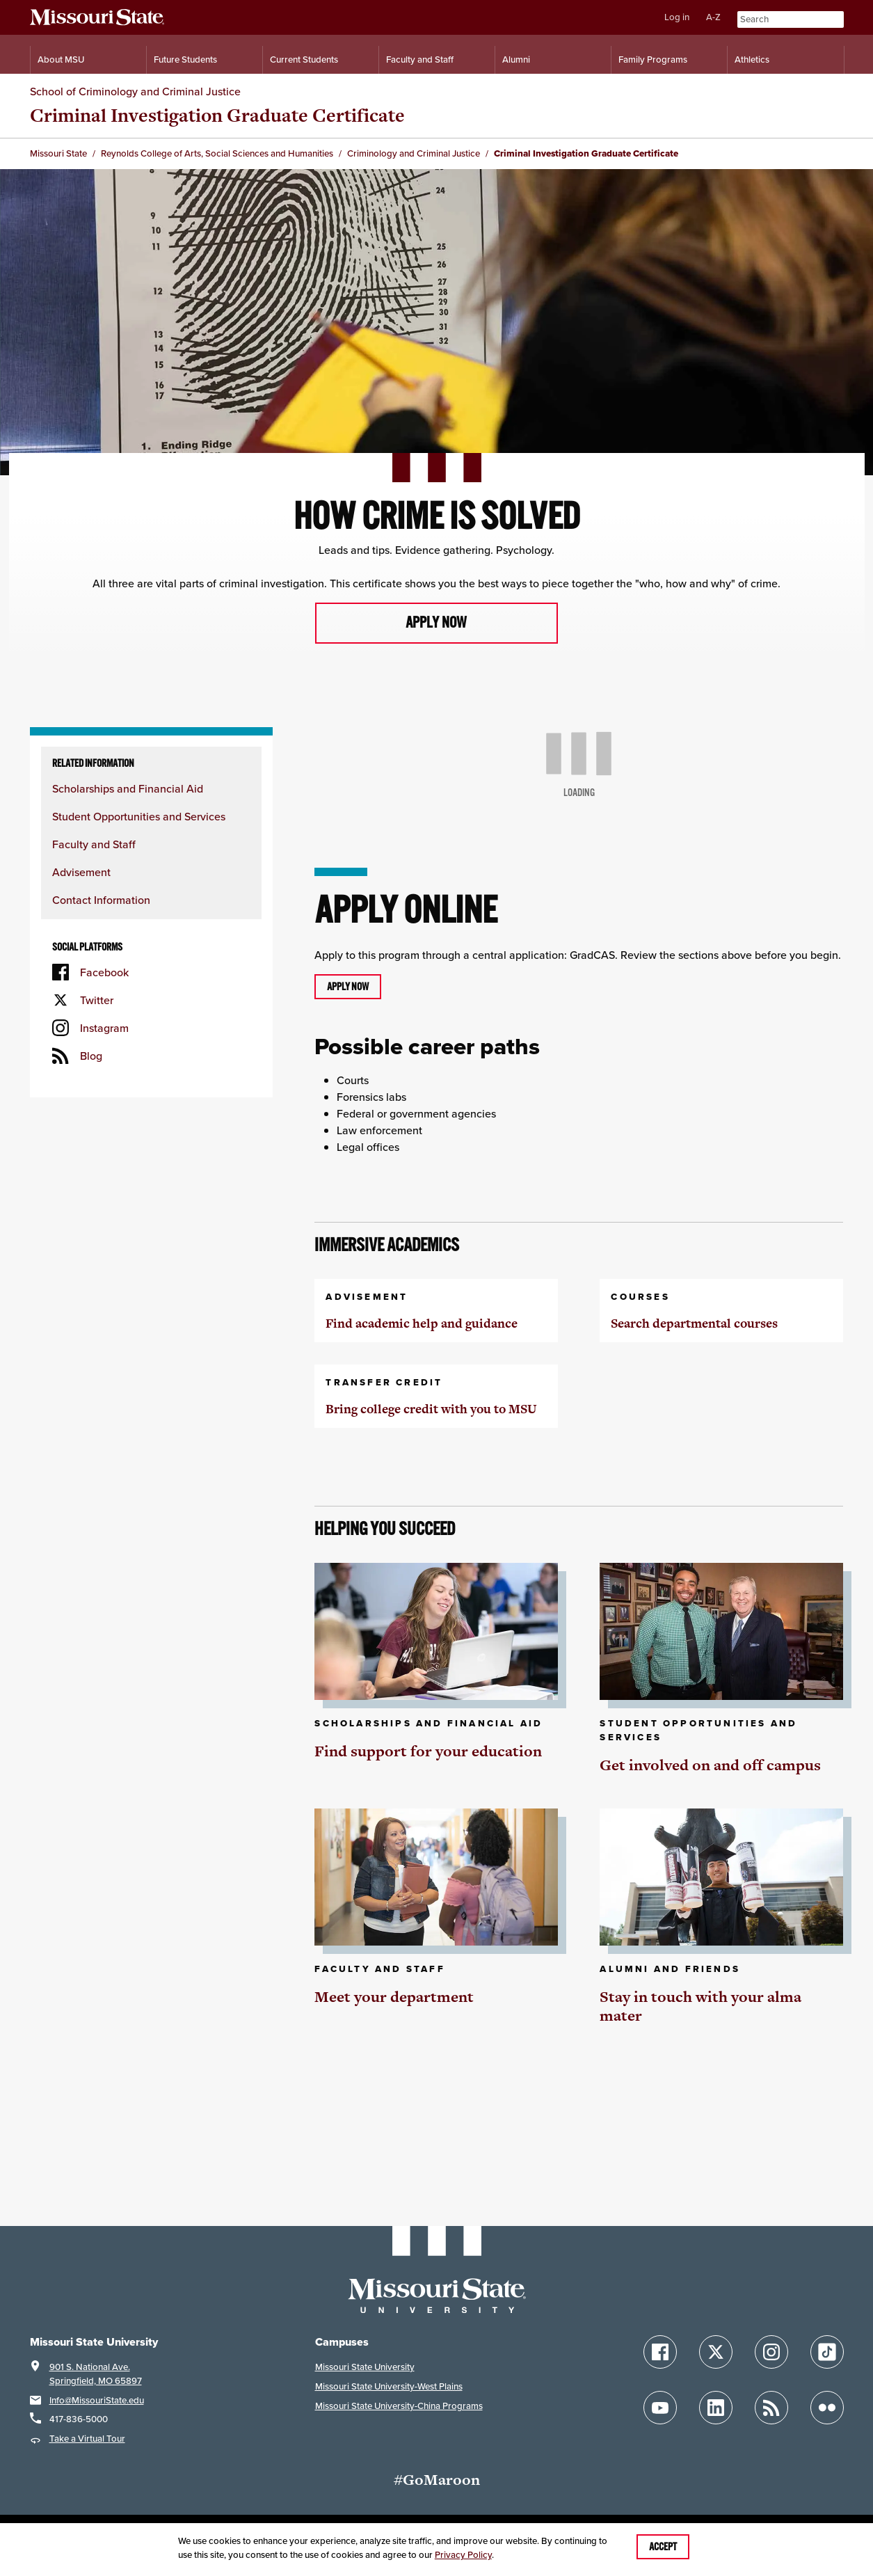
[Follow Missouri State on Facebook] (660, 2352)
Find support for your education (428, 1751)
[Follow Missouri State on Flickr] (827, 2407)
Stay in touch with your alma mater (700, 2006)
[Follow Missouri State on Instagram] (771, 2352)
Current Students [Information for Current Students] (304, 59)
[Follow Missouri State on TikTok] (827, 2352)
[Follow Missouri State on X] (715, 2352)
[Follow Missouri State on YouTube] (660, 2407)
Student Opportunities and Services (138, 816)
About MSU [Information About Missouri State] (61, 59)
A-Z (713, 17)
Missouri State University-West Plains (389, 2386)
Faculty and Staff (94, 844)
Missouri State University (365, 2367)
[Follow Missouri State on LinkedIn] (715, 2407)
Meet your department (394, 1996)
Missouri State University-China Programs (399, 2405)
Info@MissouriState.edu (96, 2400)
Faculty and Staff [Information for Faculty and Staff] (420, 59)
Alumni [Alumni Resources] (516, 59)
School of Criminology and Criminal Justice (135, 91)
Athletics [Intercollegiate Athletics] (752, 59)
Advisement (81, 872)
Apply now (436, 623)
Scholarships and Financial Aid (127, 788)
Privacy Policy (463, 2554)
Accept (663, 2547)
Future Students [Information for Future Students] (185, 59)
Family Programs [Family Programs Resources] (652, 59)
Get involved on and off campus (710, 1765)
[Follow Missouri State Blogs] (771, 2407)
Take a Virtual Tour (87, 2438)
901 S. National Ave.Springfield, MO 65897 (95, 2373)
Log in (676, 17)
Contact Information (101, 899)
